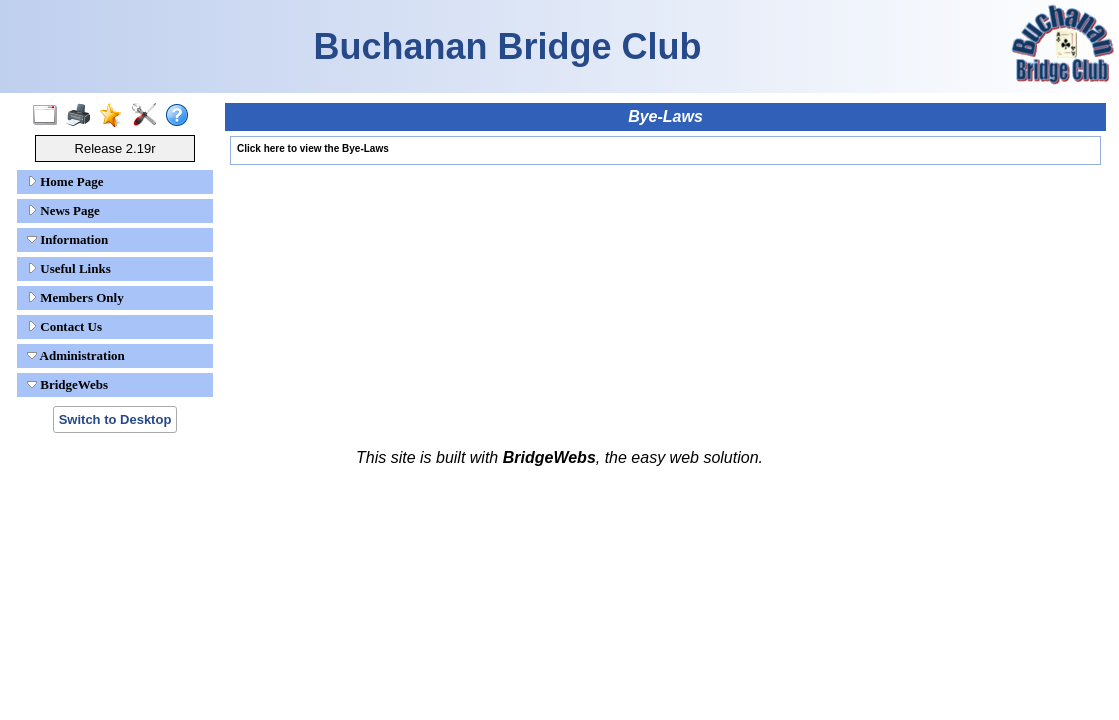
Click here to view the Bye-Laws (313, 148)
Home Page (65, 181)
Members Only (75, 297)
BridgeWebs (67, 384)
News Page (63, 210)
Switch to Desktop (115, 419)
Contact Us (64, 326)
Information (67, 239)
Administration (76, 355)
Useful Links (69, 268)
